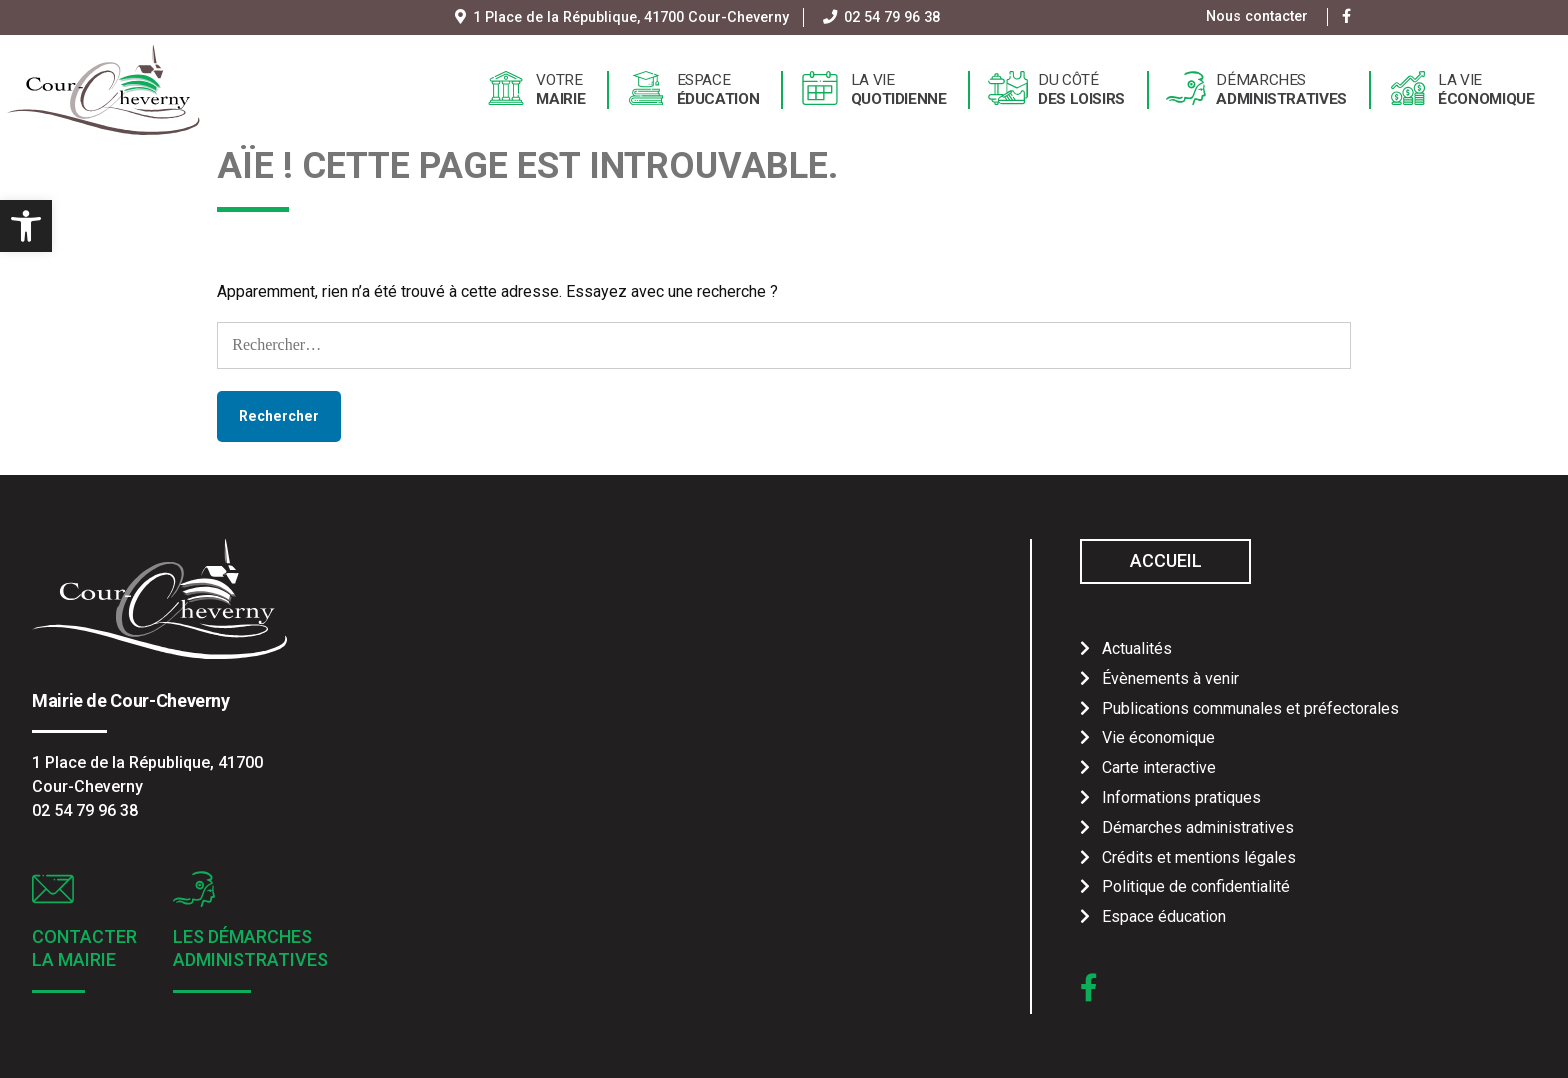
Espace (718, 90)
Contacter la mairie (84, 948)
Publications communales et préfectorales (1250, 708)
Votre (560, 90)
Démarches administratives (1198, 827)
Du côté (1081, 90)
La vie (899, 90)
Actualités (1137, 648)
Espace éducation (1164, 916)
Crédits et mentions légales (1199, 857)
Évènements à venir (1170, 678)
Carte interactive (1159, 767)
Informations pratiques (1181, 797)
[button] (26, 226)
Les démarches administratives (250, 948)
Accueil (1166, 560)
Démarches (1281, 90)
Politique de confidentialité (1196, 886)
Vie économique (1158, 737)
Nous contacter (1257, 16)
